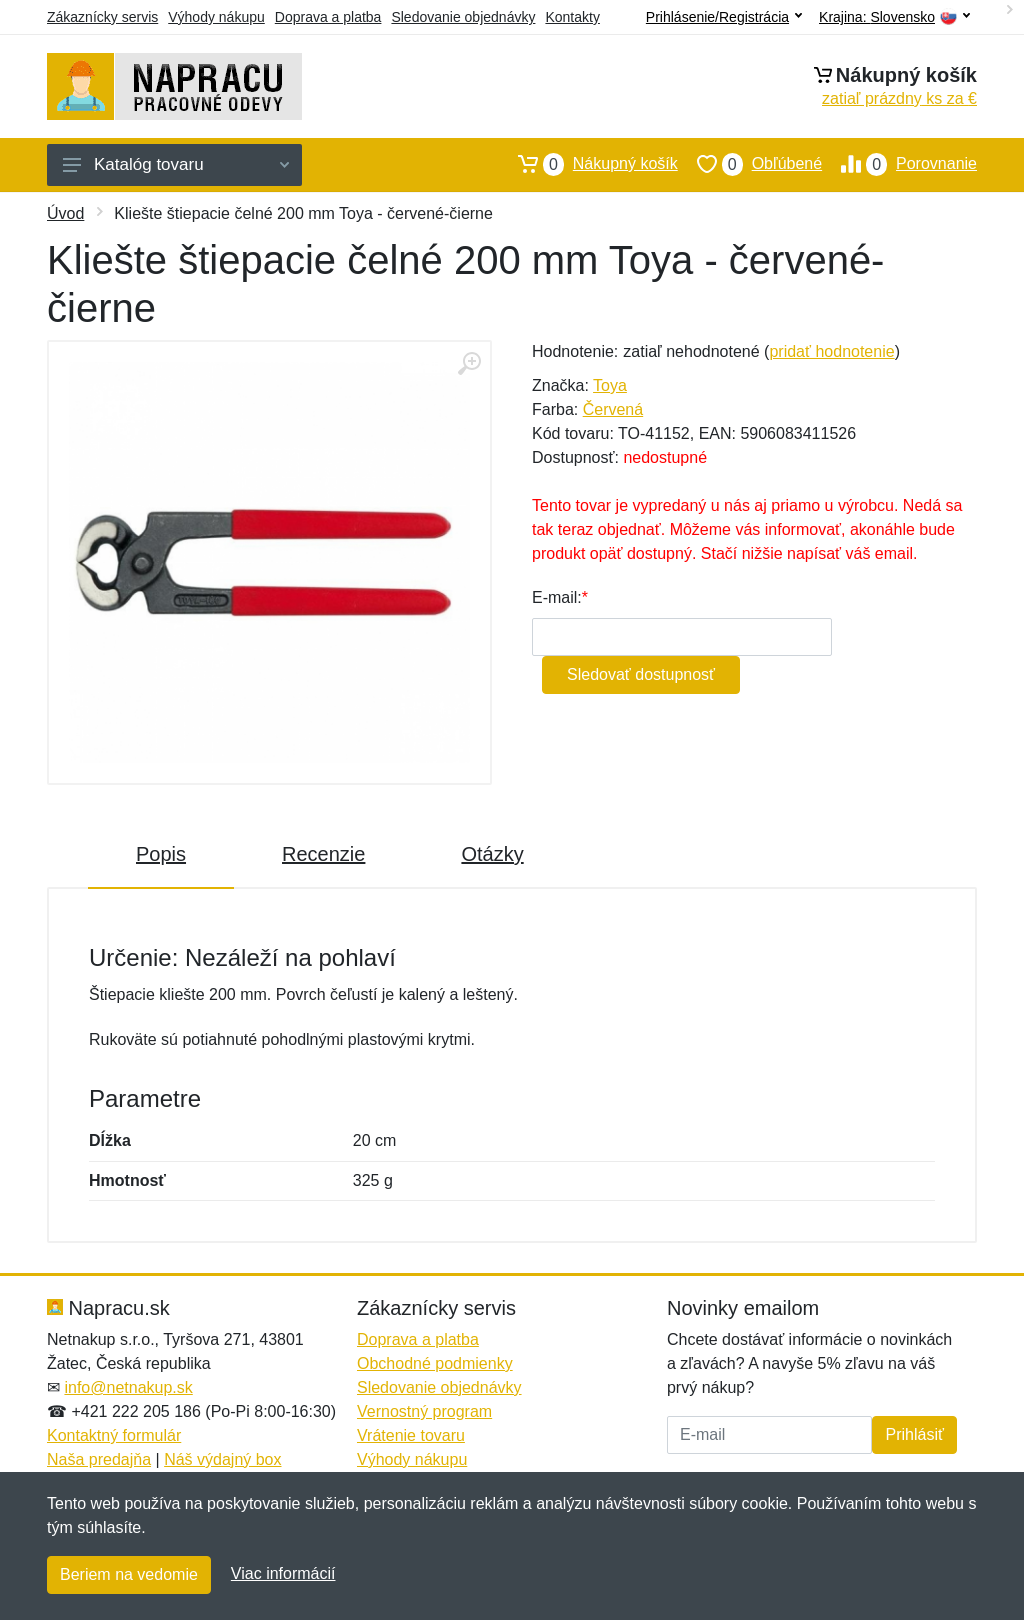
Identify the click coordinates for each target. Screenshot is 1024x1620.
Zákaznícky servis (102, 17)
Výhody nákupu (216, 17)
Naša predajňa (99, 1459)
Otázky (492, 854)
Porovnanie (899, 164)
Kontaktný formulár (114, 1435)
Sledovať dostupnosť (641, 674)
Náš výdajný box (222, 1459)
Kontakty (572, 17)
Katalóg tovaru (176, 164)
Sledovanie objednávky (463, 17)
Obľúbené (750, 164)
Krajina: (894, 17)
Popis (161, 854)
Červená (613, 409)
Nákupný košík (588, 164)
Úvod (65, 213)
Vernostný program (424, 1411)
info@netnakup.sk (128, 1387)
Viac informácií (283, 1573)
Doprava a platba (328, 17)
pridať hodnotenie (831, 351)
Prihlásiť (914, 1434)
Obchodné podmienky (435, 1363)
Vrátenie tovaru (411, 1435)
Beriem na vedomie (129, 1574)
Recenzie (323, 854)
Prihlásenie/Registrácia (724, 17)
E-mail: (557, 597)
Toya (610, 385)
